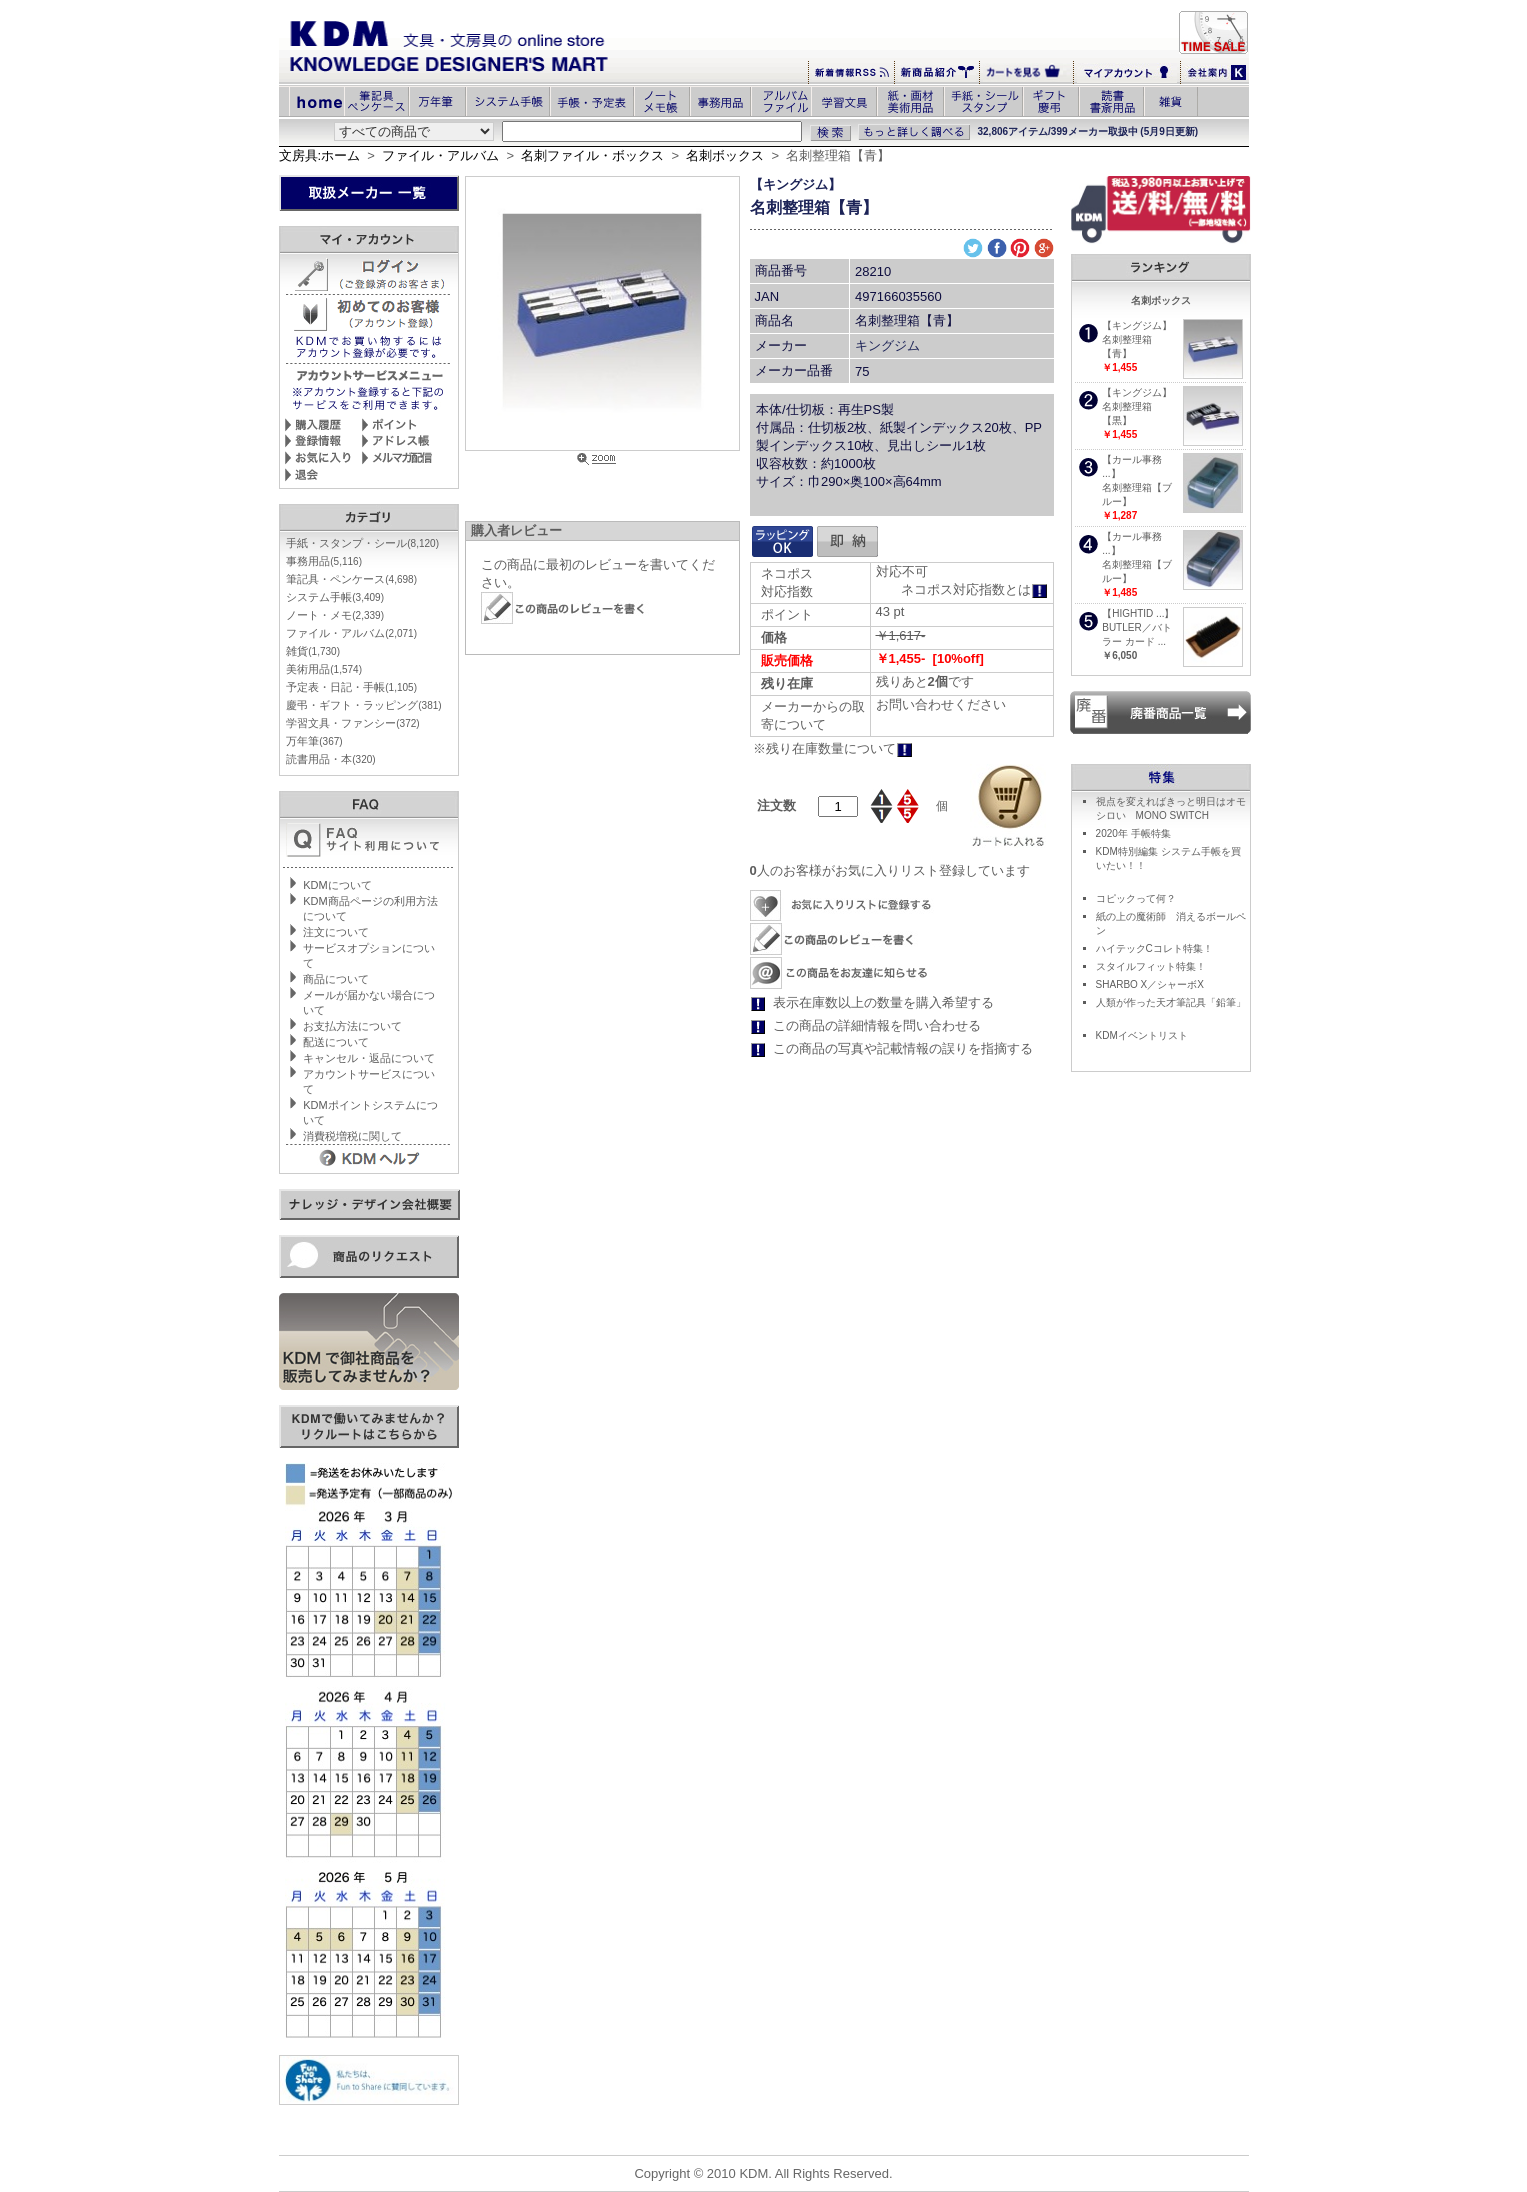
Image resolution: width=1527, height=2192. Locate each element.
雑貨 (313, 651)
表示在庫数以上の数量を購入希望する (883, 1002)
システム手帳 (335, 597)
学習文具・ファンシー (352, 723)
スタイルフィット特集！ (1151, 966)
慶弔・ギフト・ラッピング (363, 705)
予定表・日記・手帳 (351, 687)
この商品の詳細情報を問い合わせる (877, 1025)
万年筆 (314, 741)
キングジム (887, 345)
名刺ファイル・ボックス (592, 155)
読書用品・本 (330, 759)
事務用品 (324, 561)
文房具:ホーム (320, 155)
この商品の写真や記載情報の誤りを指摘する (903, 1048)
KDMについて (337, 885)
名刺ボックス (725, 155)
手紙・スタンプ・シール (362, 543)
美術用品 (324, 669)
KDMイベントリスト (1142, 1035)
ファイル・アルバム (440, 155)
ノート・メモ (335, 615)
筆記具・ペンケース (351, 579)
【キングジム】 (795, 184)
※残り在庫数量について (833, 748)
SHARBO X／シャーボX (1150, 984)
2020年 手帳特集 (1133, 833)
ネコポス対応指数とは (974, 589)
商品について (336, 979)
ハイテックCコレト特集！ (1154, 948)
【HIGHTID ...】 (1138, 613)
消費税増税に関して (352, 1136)
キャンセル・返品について (369, 1058)
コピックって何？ (1136, 898)
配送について (336, 1042)
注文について (336, 932)
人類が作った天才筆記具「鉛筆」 (1171, 1002)
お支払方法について (352, 1026)
